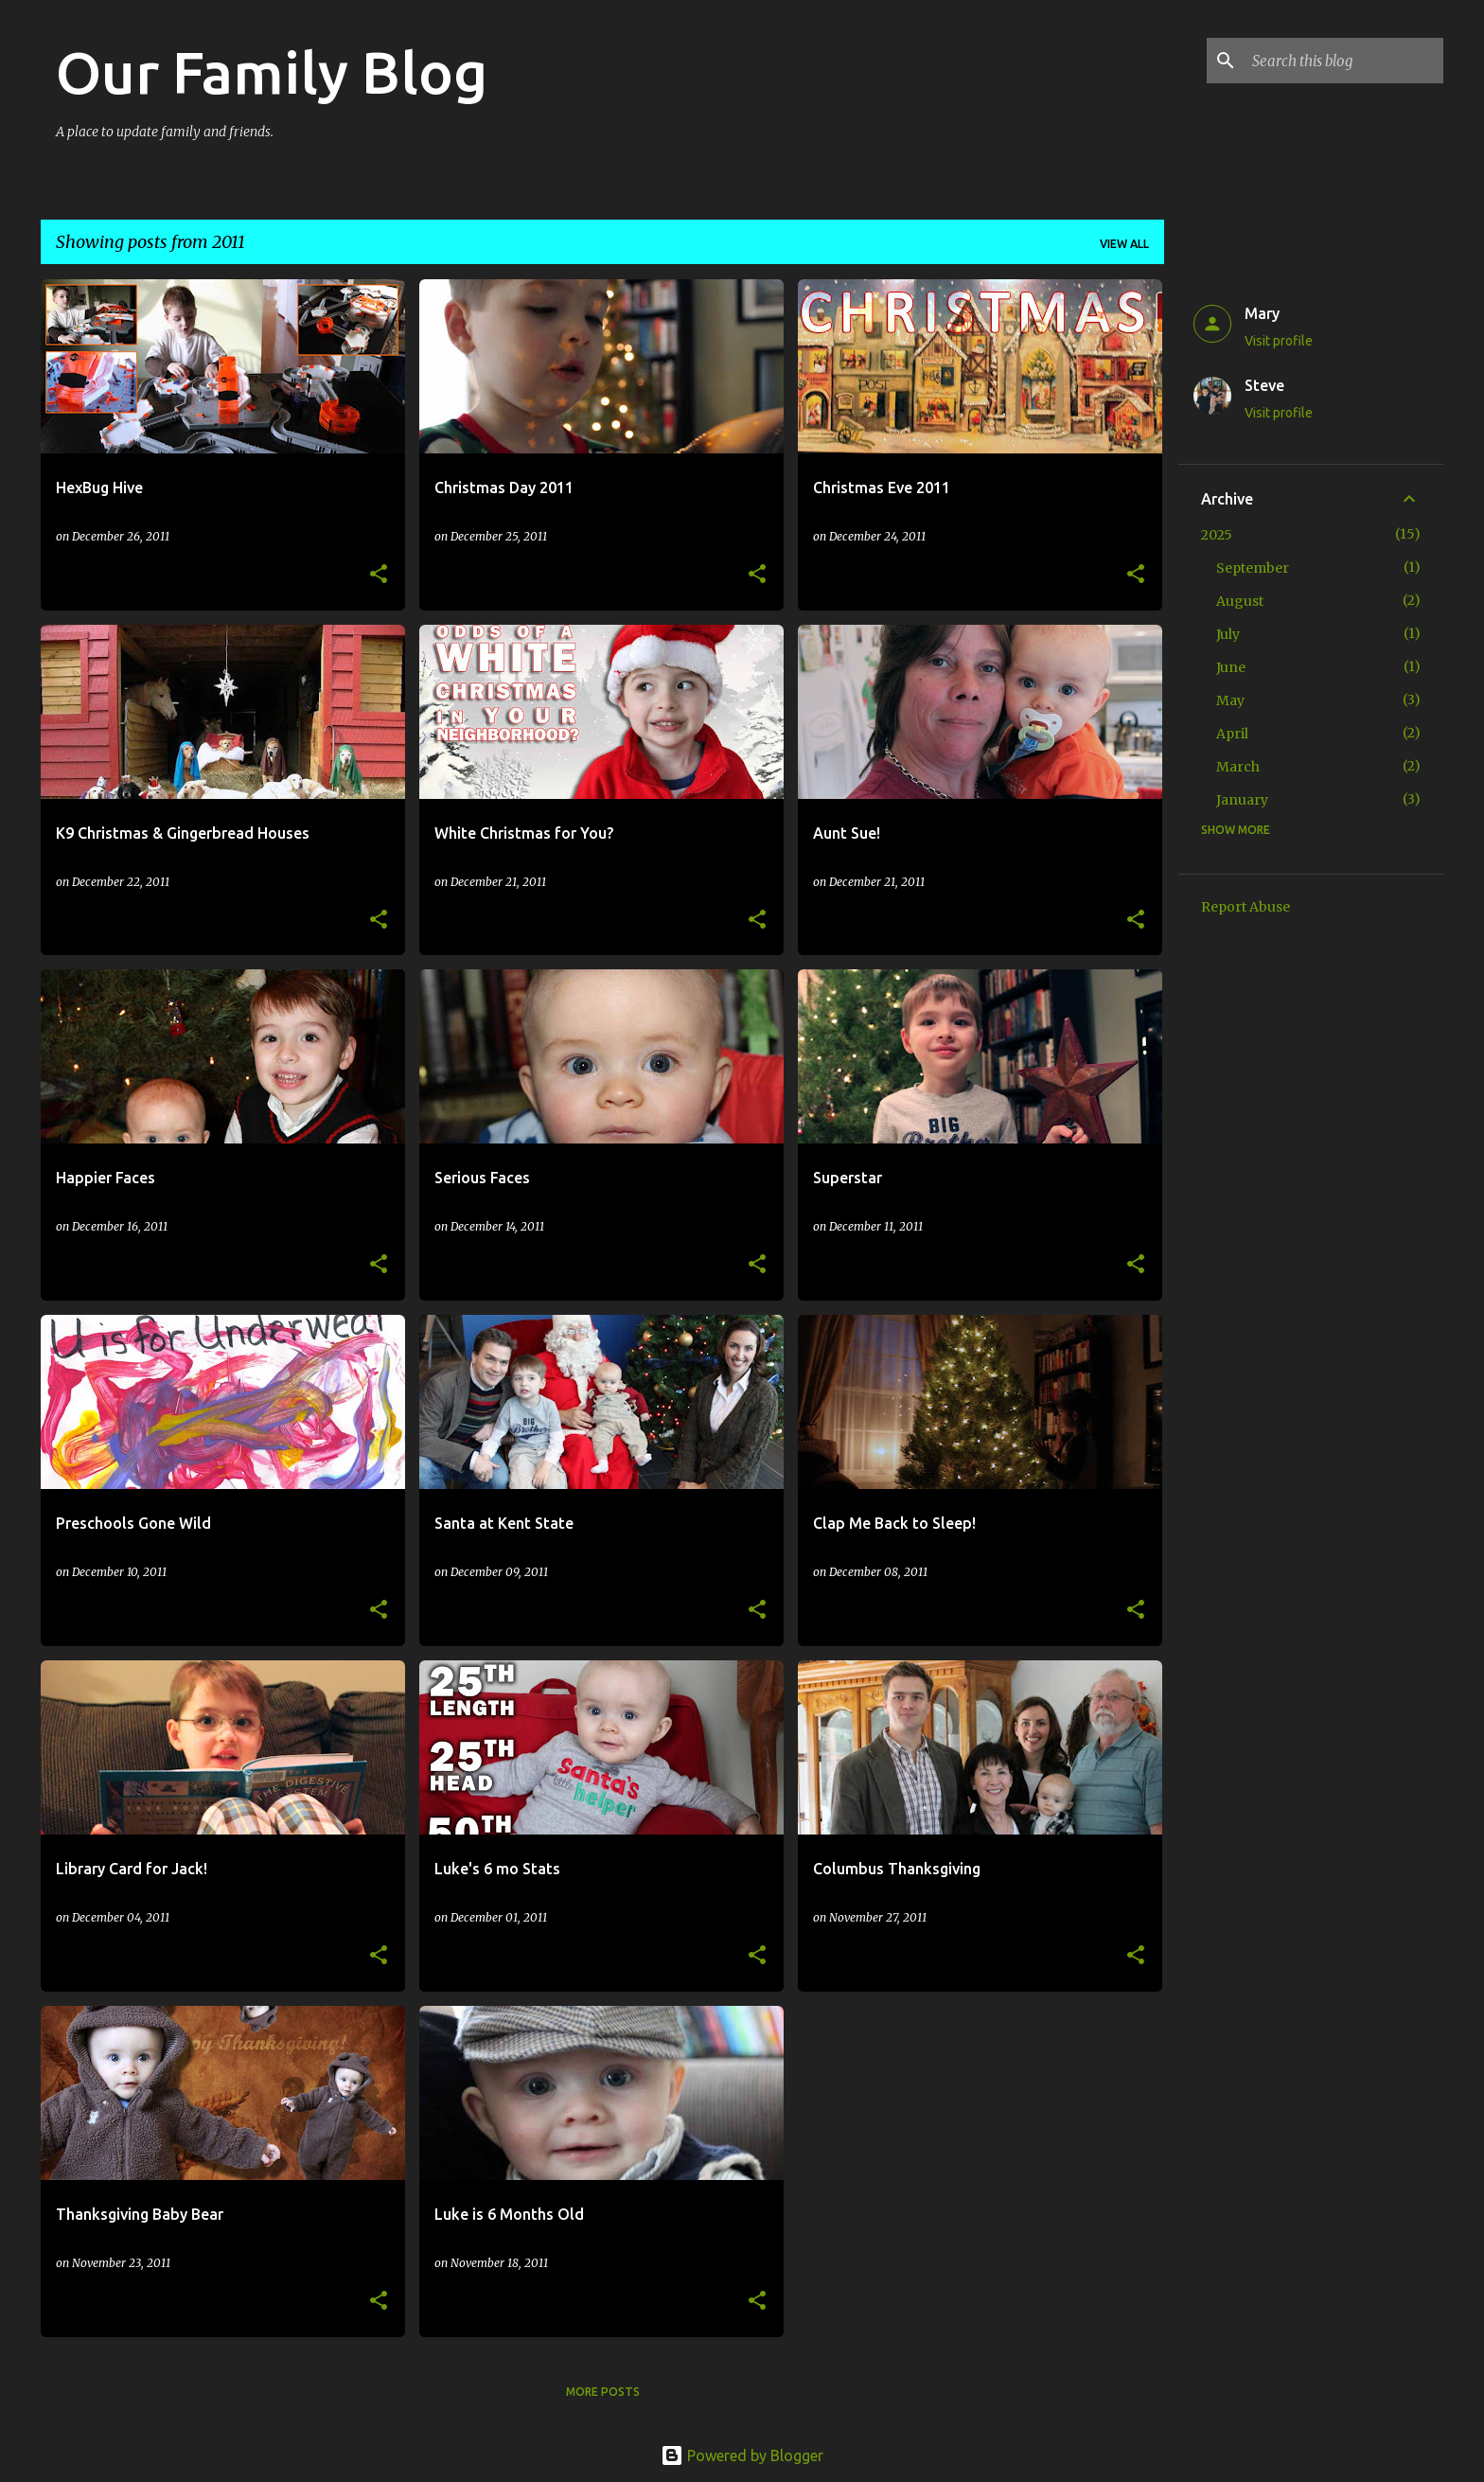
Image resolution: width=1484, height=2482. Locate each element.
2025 (1216, 534)
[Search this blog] (1344, 60)
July (1228, 634)
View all (1124, 244)
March (1238, 766)
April (1232, 733)
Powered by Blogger (742, 2455)
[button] (378, 575)
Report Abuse (1245, 906)
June (1231, 667)
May (1230, 700)
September (1252, 567)
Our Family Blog (271, 72)
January (1242, 799)
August (1239, 601)
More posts (603, 2391)
